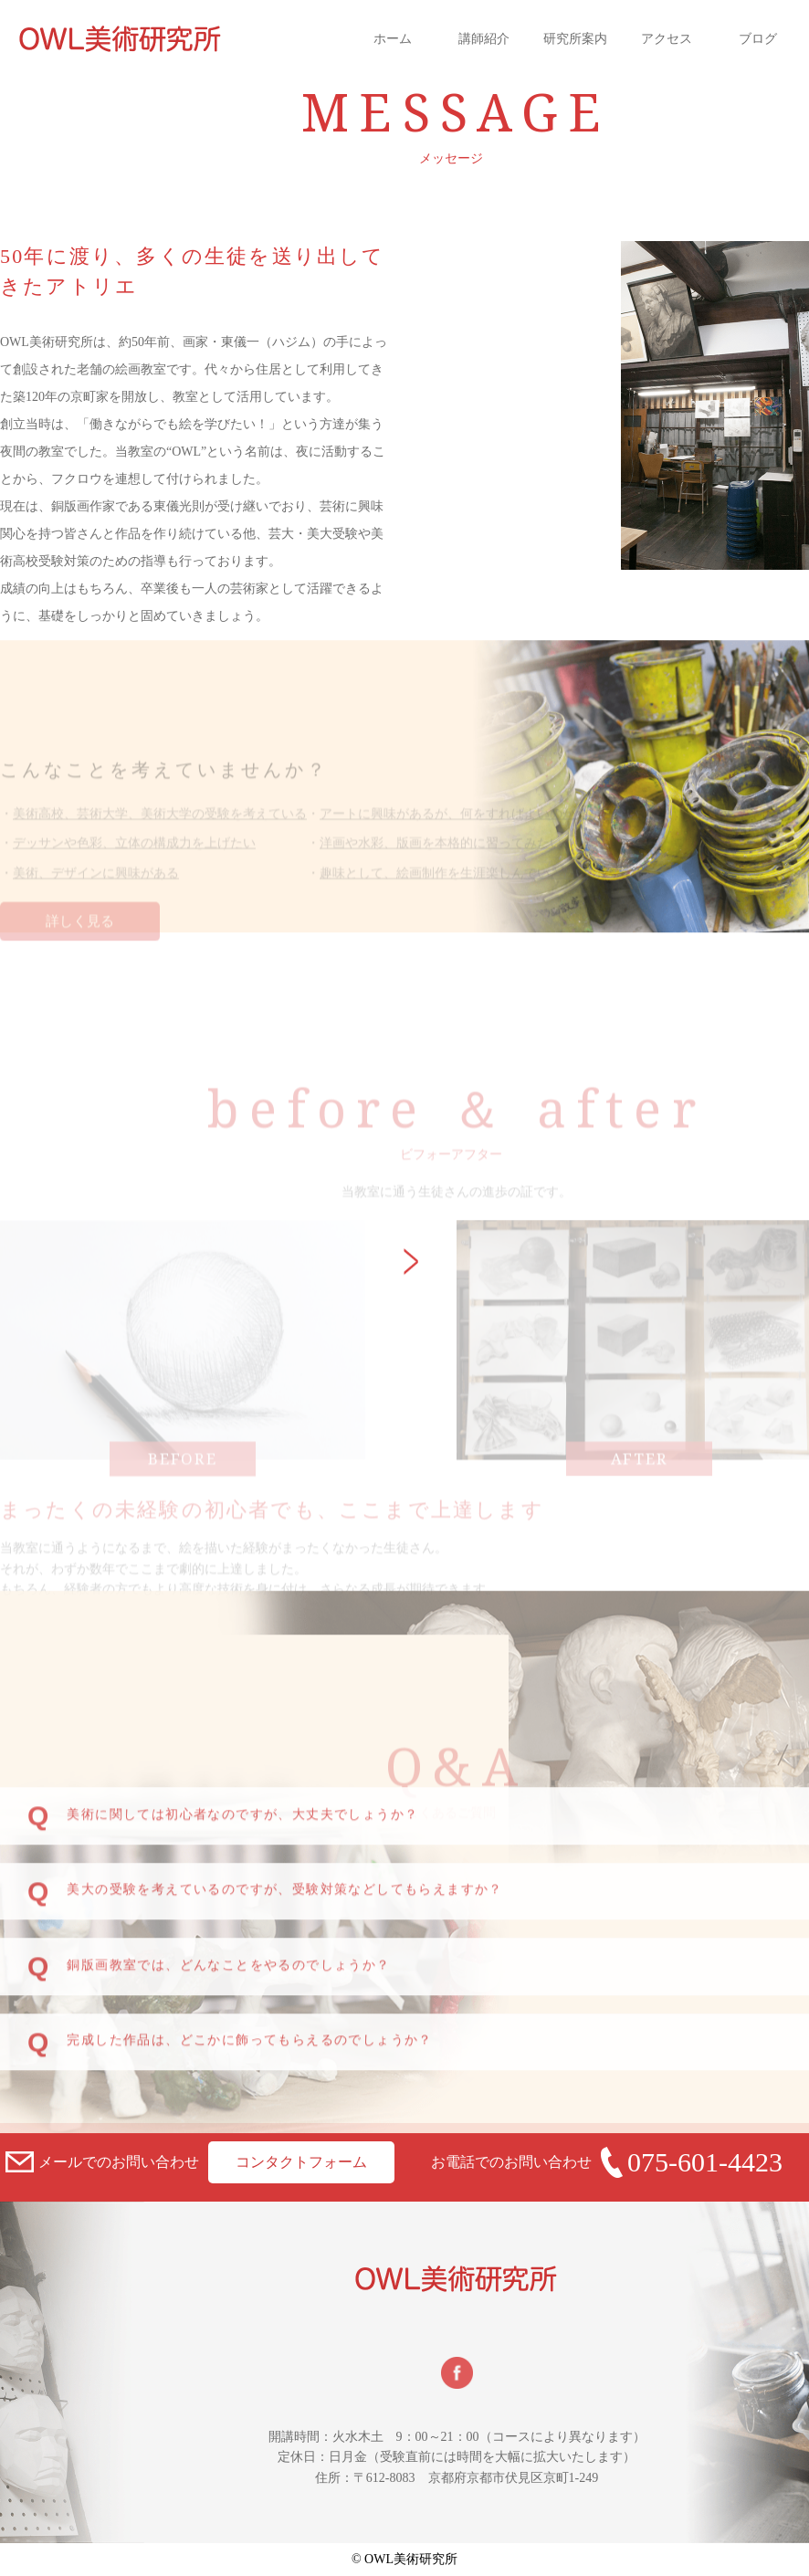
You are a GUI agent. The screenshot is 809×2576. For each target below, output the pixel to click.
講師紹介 (484, 39)
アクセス (666, 39)
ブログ (758, 39)
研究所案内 (575, 39)
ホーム (392, 39)
